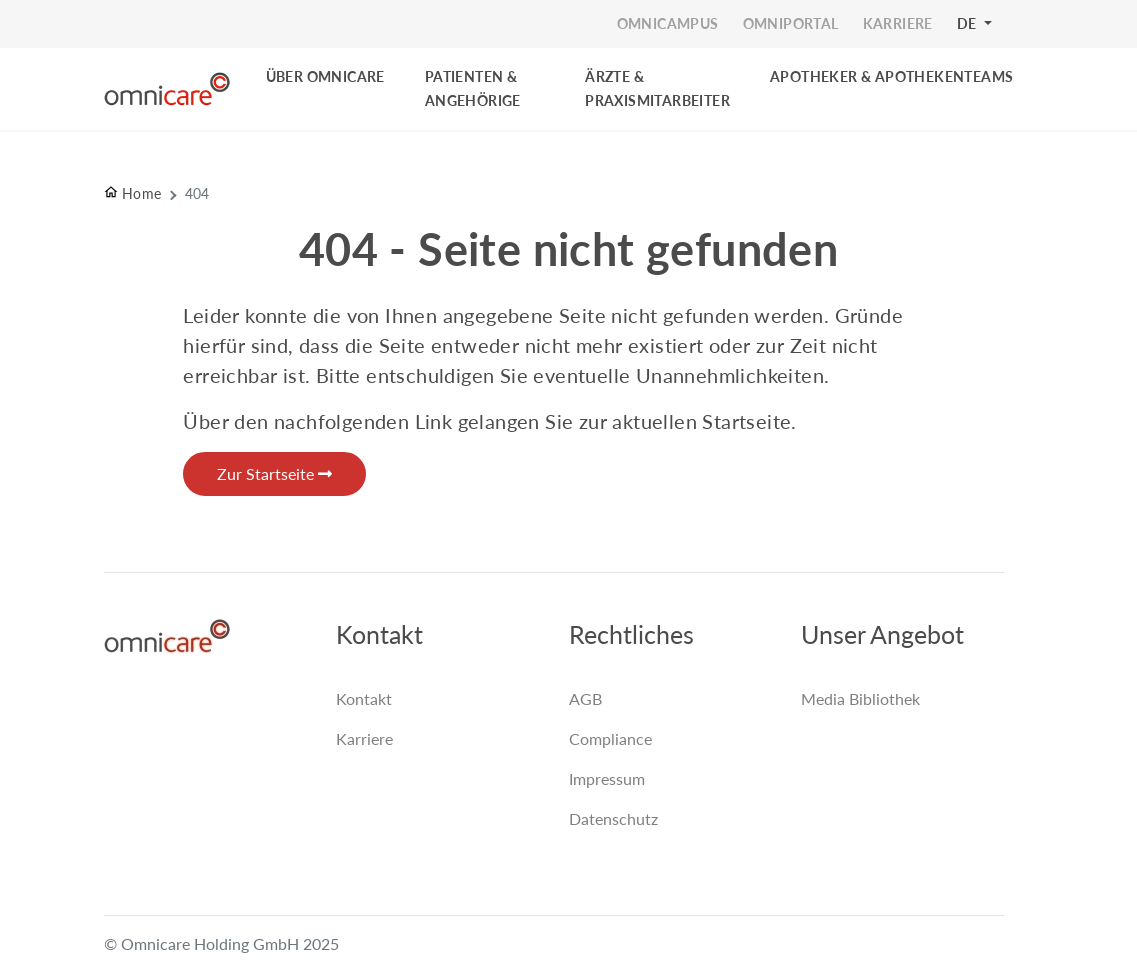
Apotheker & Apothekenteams (891, 76)
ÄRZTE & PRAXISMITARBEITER (657, 88)
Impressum (607, 778)
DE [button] (968, 23)
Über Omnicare (325, 76)
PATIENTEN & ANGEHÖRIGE (473, 88)
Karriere (364, 738)
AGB (585, 698)
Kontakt (364, 698)
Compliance (610, 738)
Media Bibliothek (860, 698)
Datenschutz (613, 818)
